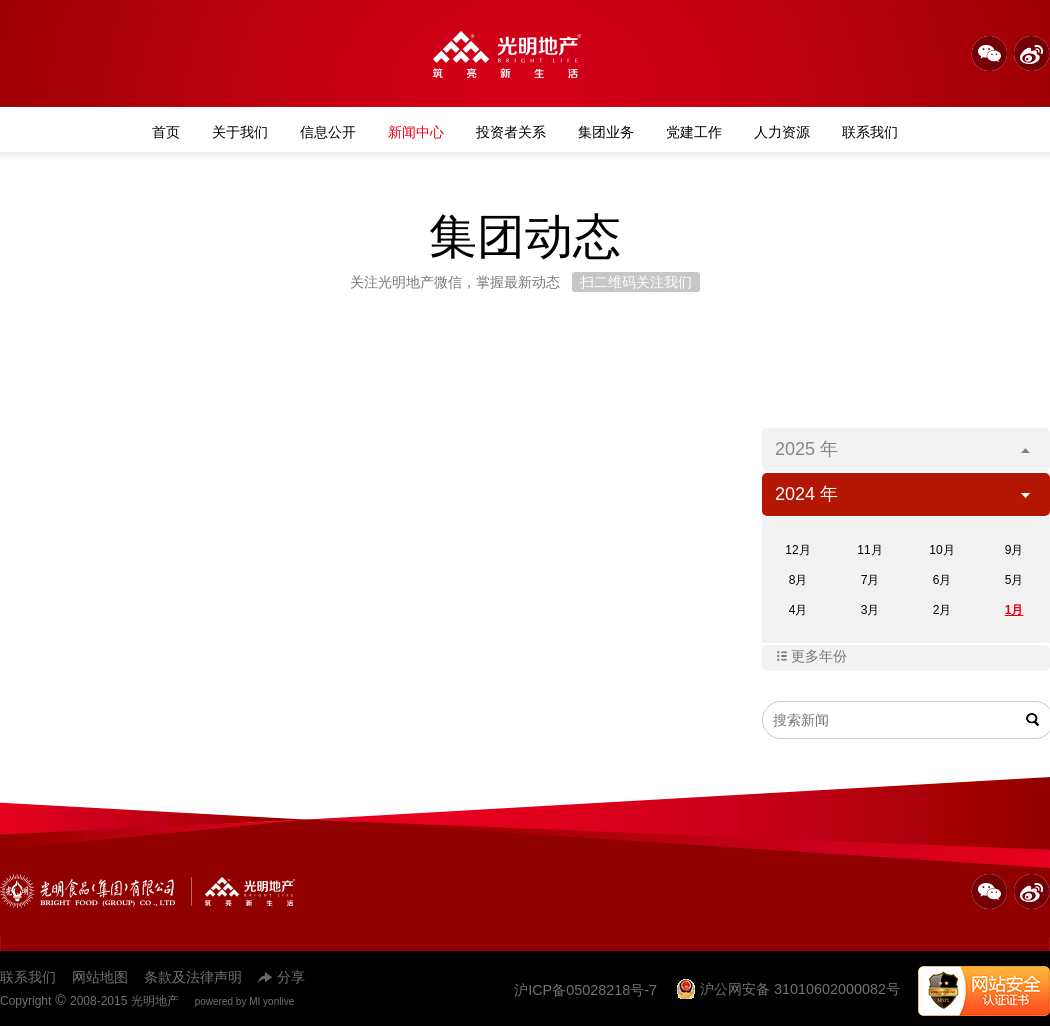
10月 (941, 550)
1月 (1014, 610)
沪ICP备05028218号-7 (585, 990)
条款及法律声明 (193, 977)
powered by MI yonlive (245, 1001)
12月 (797, 550)
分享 (281, 977)
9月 (1014, 550)
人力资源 (782, 132)
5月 (1014, 580)
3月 (870, 610)
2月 (942, 610)
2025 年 (902, 449)
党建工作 (694, 132)
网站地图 (100, 977)
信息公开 (328, 132)
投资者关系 (511, 132)
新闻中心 (416, 132)
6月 (942, 580)
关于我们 (240, 132)
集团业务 (606, 132)
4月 (798, 610)
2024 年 (902, 494)
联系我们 (870, 132)
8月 (798, 580)
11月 (869, 550)
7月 (870, 580)
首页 (166, 132)
